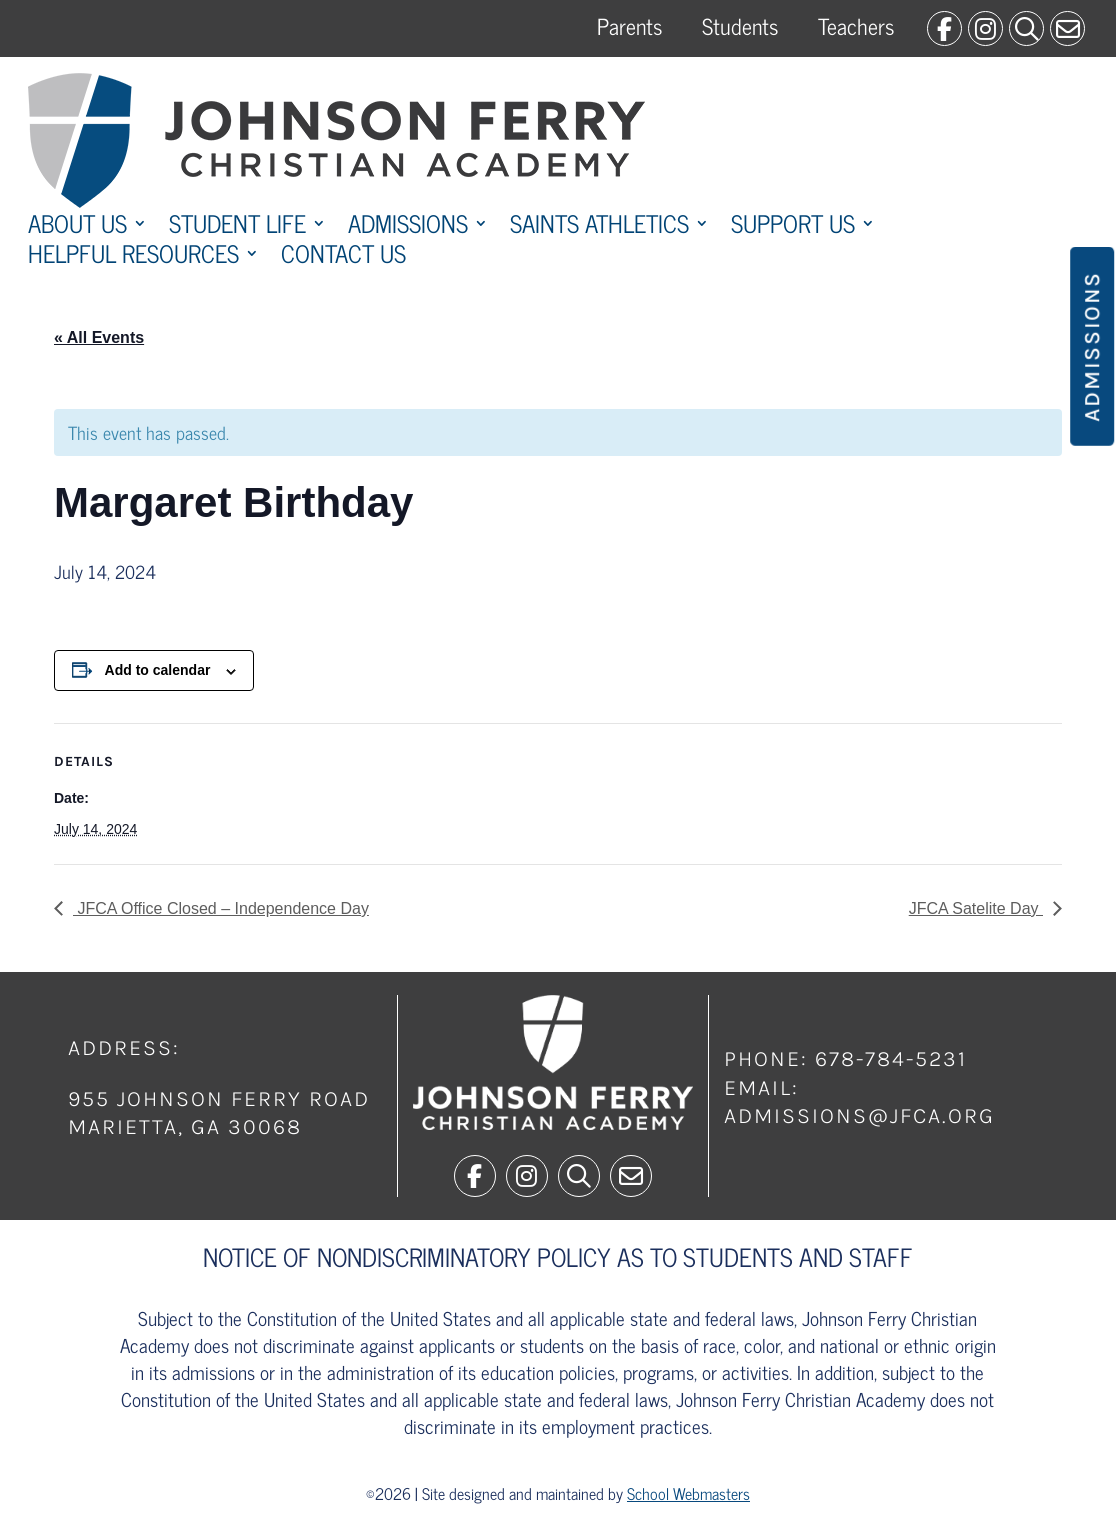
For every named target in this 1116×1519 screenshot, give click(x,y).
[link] (944, 28)
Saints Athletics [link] (599, 227)
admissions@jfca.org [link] (859, 1116)
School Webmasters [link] (688, 1493)
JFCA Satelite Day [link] (976, 908)
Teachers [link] (856, 25)
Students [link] (740, 25)
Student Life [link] (237, 227)
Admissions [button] (1092, 346)
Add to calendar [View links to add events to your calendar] (158, 670)
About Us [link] (77, 227)
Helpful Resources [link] (133, 257)
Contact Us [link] (343, 257)
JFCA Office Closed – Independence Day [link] (221, 908)
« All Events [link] (99, 337)
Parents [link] (629, 25)
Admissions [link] (408, 227)
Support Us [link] (793, 227)
